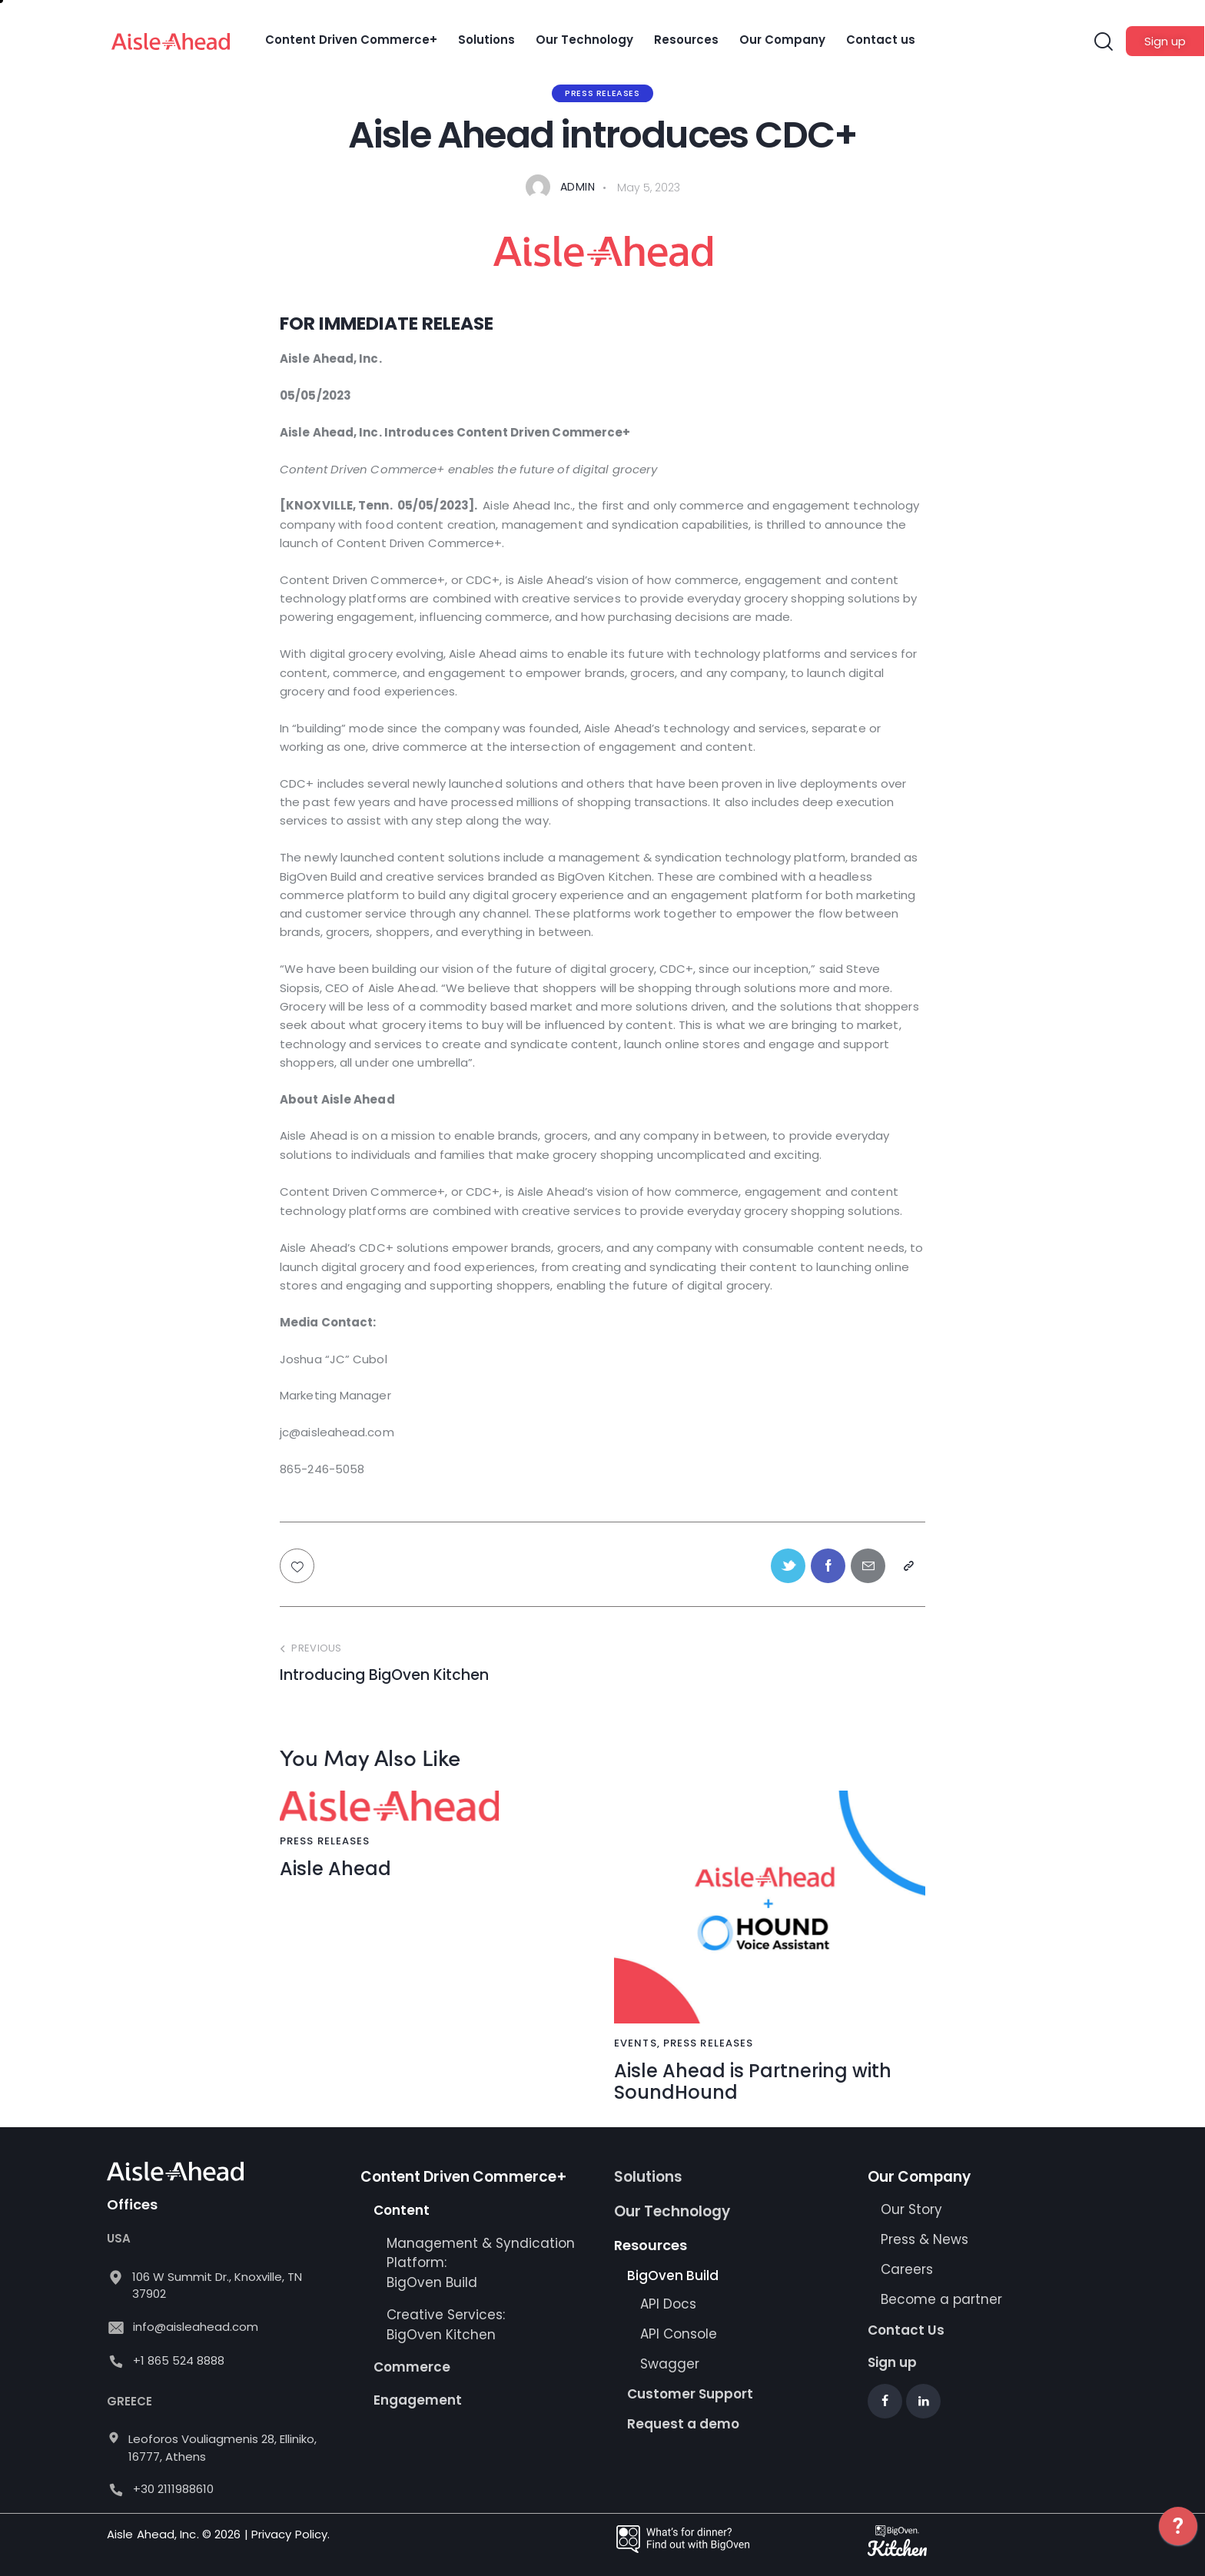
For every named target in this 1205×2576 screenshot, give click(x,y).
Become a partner (943, 2299)
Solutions (648, 2176)
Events (635, 2043)
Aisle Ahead (335, 1869)
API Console (678, 2333)
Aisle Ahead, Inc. (153, 2534)
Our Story (911, 2209)
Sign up (892, 2362)
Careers (907, 2269)
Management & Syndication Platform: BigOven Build (481, 2263)
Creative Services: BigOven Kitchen (446, 2324)
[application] (1178, 2537)
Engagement (417, 2400)
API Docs (668, 2303)
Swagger (669, 2363)
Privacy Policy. (290, 2534)
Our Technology (672, 2211)
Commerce (411, 2367)
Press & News (924, 2239)
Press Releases (602, 93)
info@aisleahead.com (195, 2327)
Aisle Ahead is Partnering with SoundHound (752, 2082)
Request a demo (683, 2423)
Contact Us (906, 2330)
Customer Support (690, 2393)
